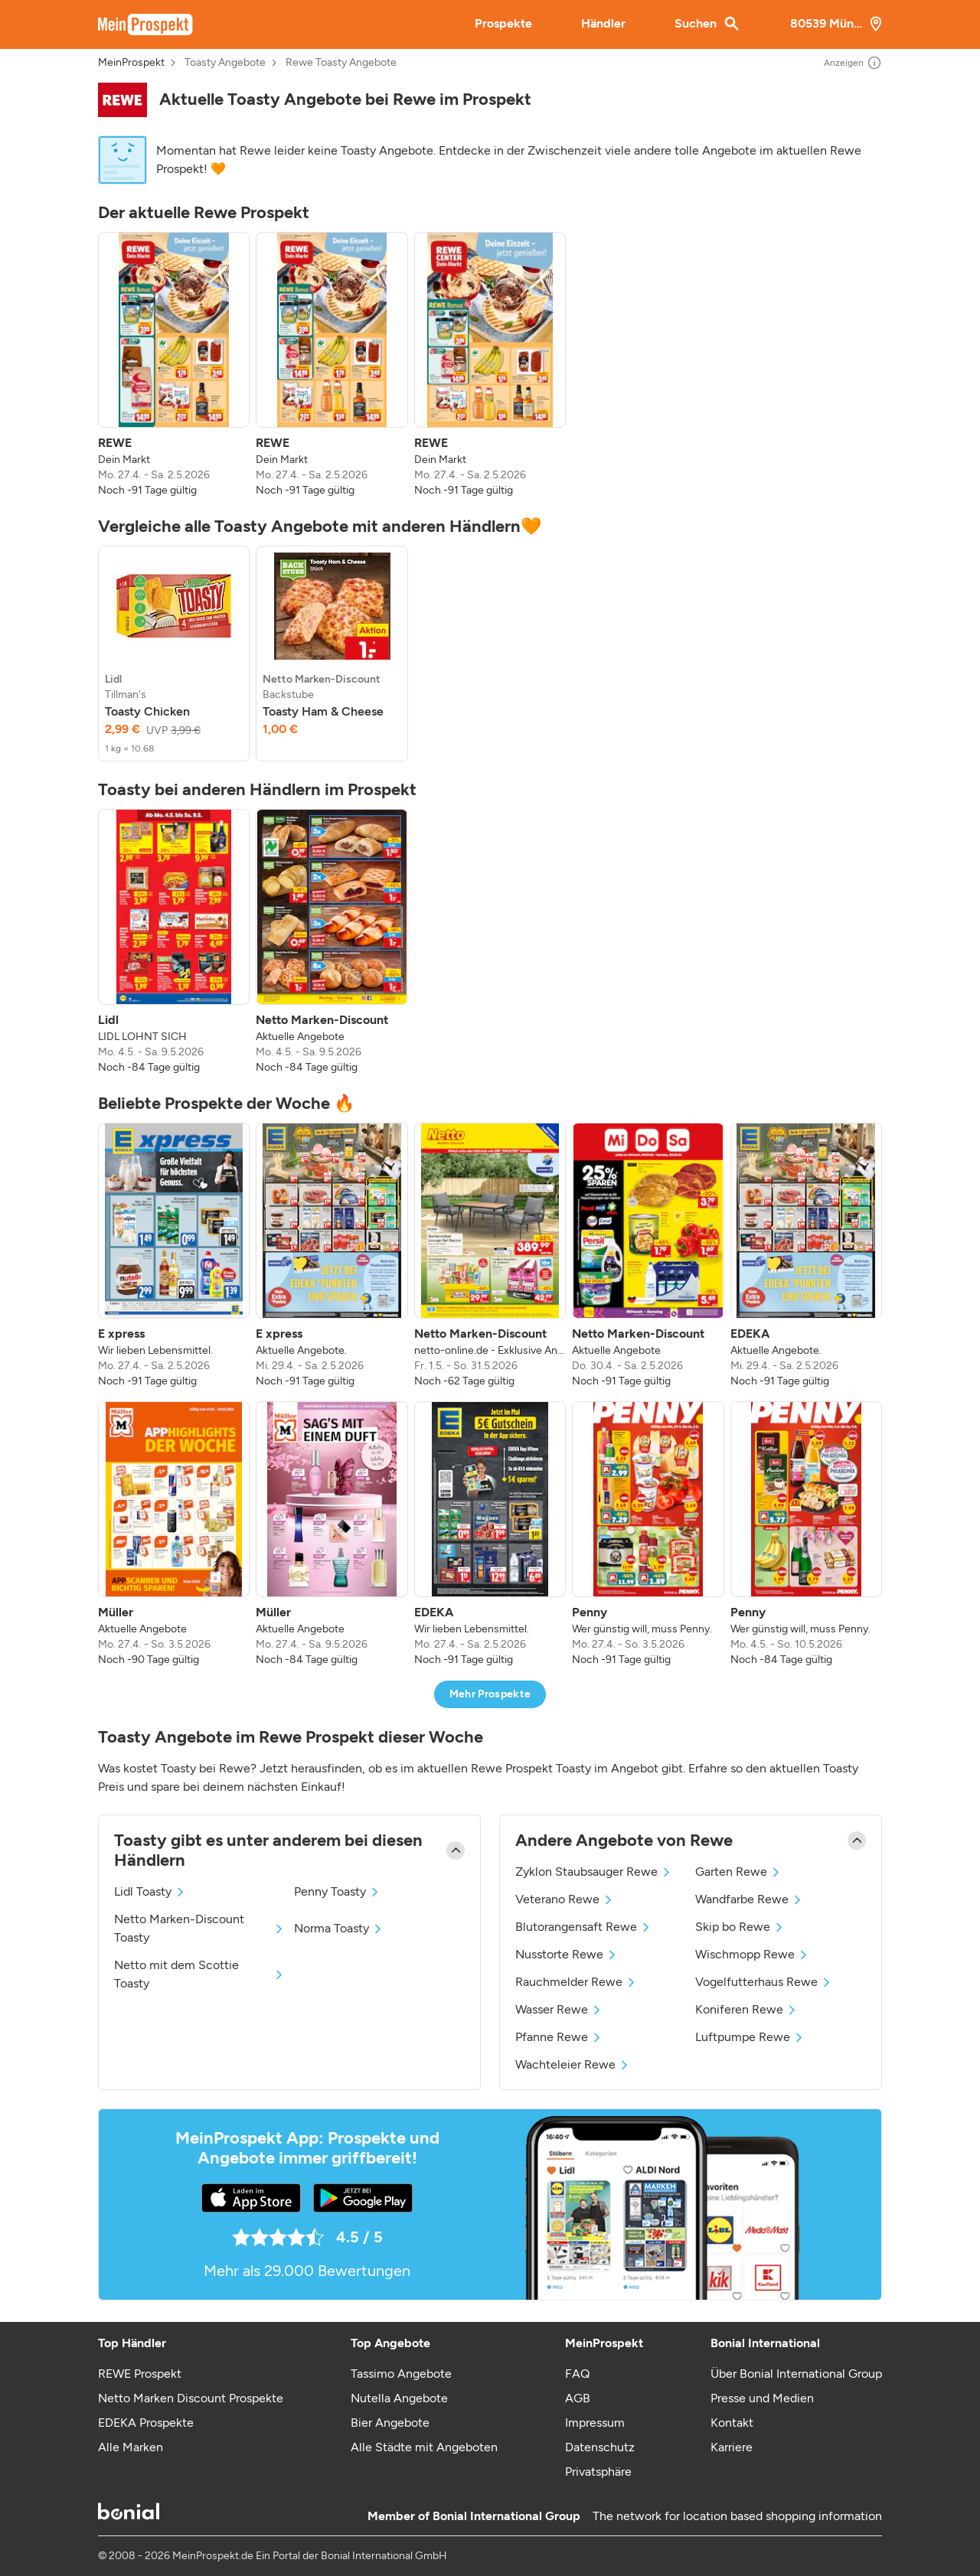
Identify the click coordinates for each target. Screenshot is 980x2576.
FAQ (577, 2373)
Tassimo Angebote (401, 2373)
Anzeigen (853, 62)
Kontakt (731, 2422)
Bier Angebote (390, 2422)
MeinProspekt (131, 62)
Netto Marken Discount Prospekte (190, 2398)
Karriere (731, 2447)
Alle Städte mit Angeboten (424, 2447)
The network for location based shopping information (737, 2516)
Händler (603, 23)
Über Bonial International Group (796, 2373)
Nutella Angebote (399, 2398)
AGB (577, 2398)
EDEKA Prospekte (146, 2422)
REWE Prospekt (139, 2373)
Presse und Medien (762, 2398)
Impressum (595, 2422)
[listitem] (174, 365)
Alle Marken (130, 2447)
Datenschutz (600, 2447)
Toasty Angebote (225, 62)
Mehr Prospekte (490, 1693)
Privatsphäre (598, 2471)
